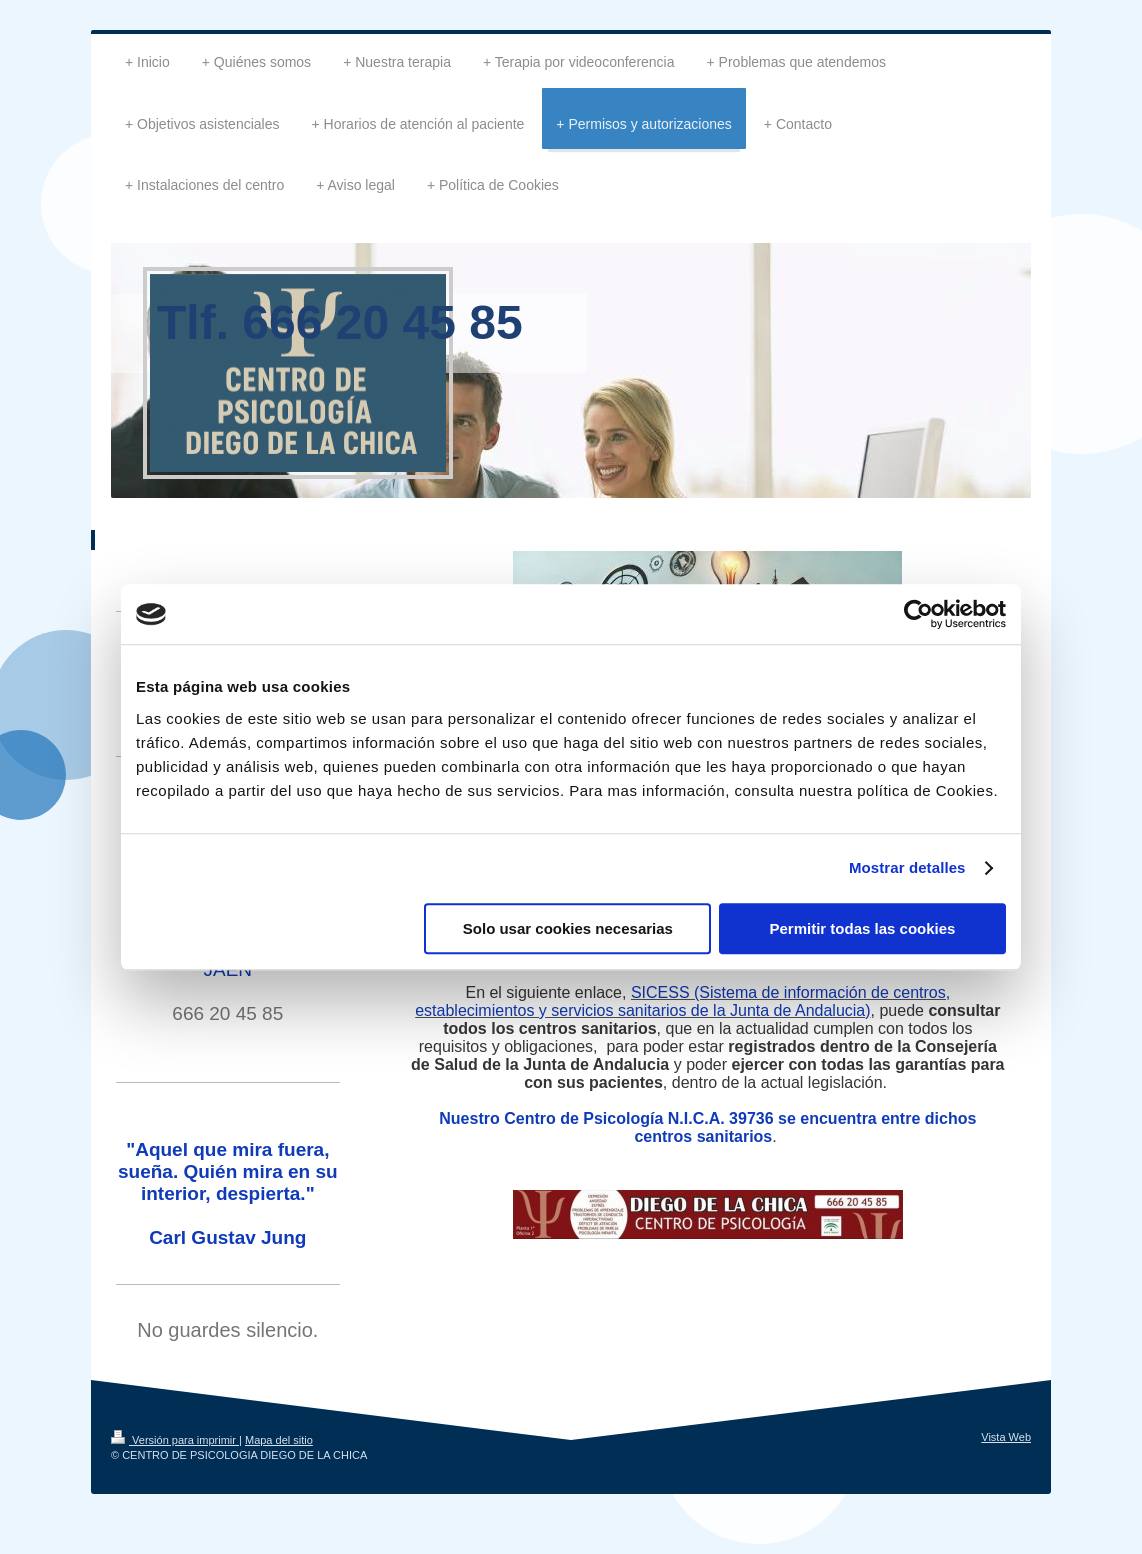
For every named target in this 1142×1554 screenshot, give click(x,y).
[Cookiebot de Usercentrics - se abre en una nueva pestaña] (918, 614)
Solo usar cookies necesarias (568, 928)
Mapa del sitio (279, 1440)
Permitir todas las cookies (862, 928)
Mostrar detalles (907, 867)
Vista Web (1006, 1437)
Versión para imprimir (175, 1440)
